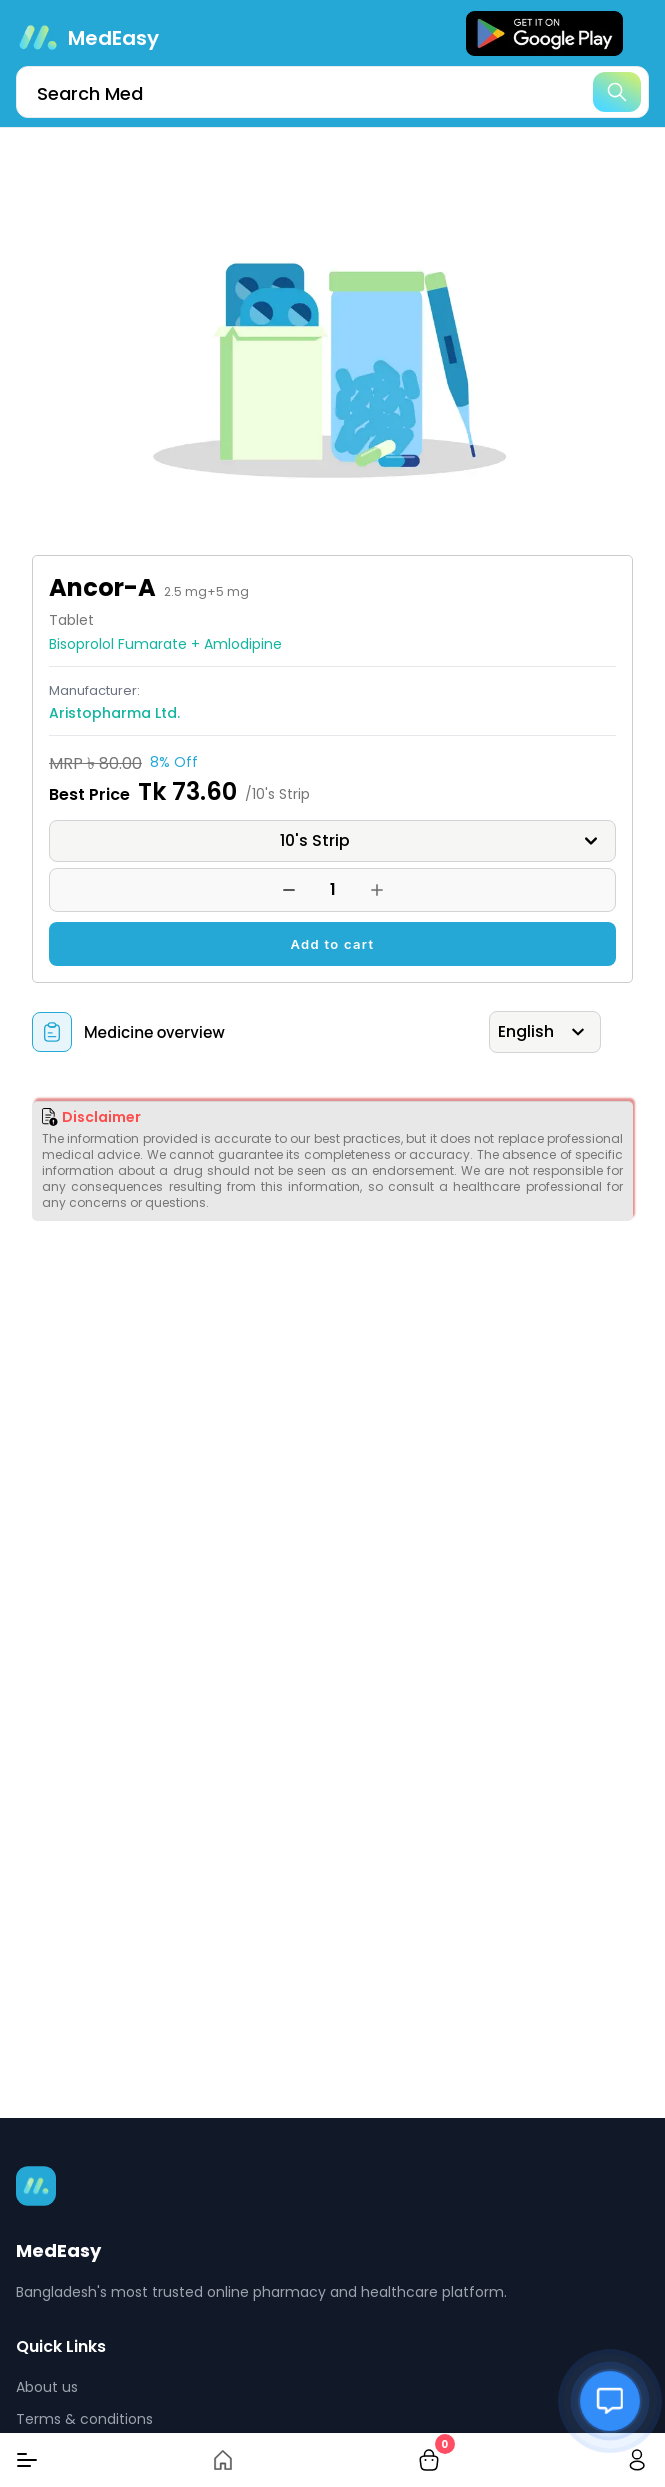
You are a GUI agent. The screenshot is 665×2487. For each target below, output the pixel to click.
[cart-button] (429, 2460)
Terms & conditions (84, 2419)
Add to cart (333, 944)
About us (47, 2387)
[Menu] (27, 2460)
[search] (332, 92)
